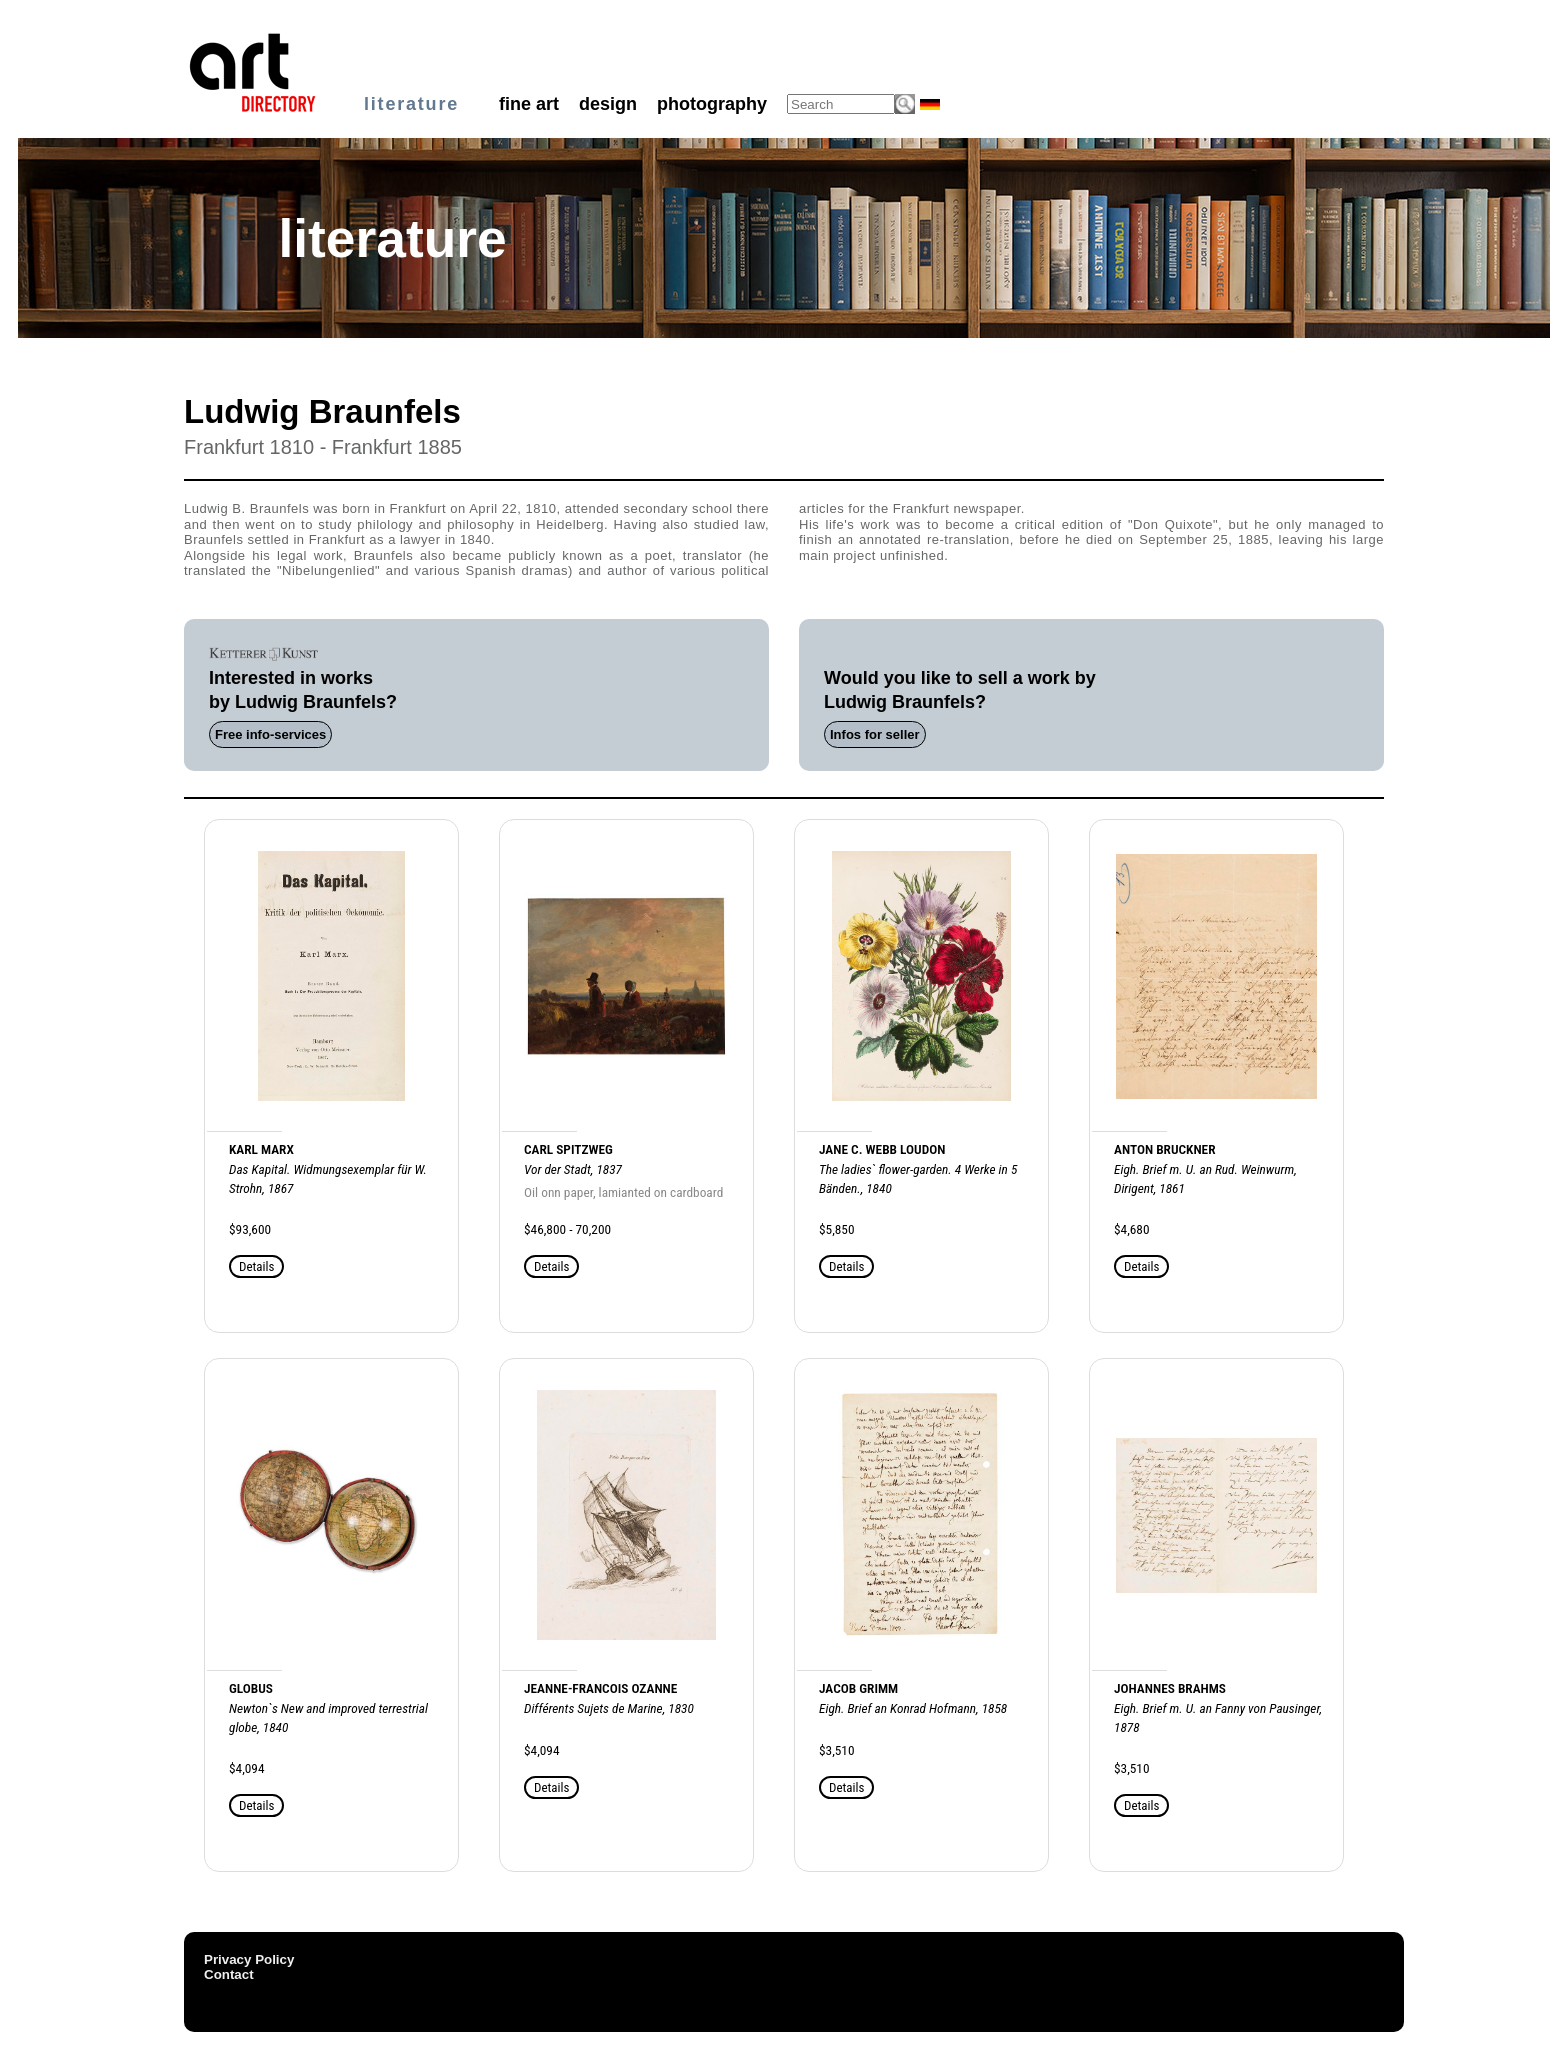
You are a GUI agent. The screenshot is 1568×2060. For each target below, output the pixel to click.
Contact (229, 1974)
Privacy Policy (249, 1959)
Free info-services (270, 734)
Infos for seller (875, 734)
